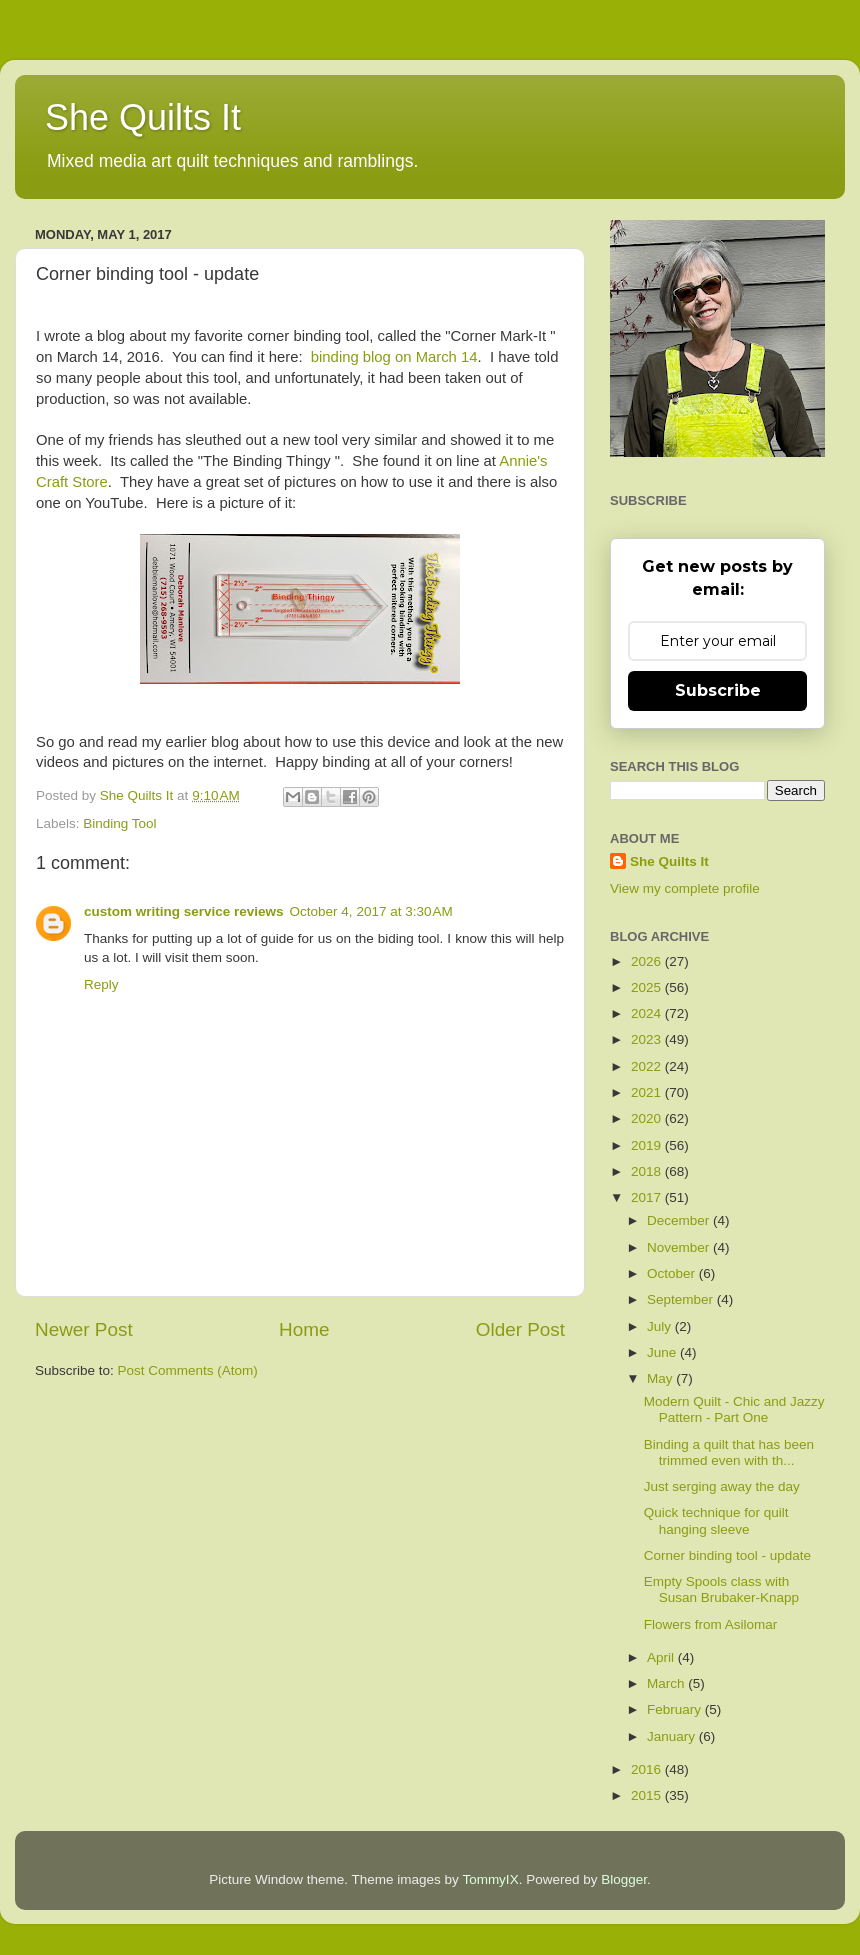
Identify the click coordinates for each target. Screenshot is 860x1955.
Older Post (520, 1329)
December (680, 1220)
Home (304, 1329)
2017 (648, 1197)
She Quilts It (143, 117)
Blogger (624, 1879)
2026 (648, 961)
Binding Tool (119, 823)
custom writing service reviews (184, 911)
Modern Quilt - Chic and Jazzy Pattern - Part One (734, 1409)
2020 (648, 1118)
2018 (648, 1171)
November (680, 1247)
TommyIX (490, 1879)
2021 (648, 1092)
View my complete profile (685, 888)
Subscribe (718, 690)
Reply (101, 984)
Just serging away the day (722, 1486)
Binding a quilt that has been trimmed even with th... (729, 1452)
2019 (648, 1145)
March (667, 1683)
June (663, 1352)
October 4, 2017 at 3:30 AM (371, 911)
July (661, 1326)
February (676, 1709)
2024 (648, 1013)
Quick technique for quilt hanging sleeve (716, 1520)
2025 (648, 987)
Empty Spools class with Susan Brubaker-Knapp (721, 1589)
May (661, 1378)
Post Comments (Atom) (188, 1370)
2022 (648, 1066)
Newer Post (84, 1329)
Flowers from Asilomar (711, 1624)
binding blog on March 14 (394, 357)
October (673, 1273)
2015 (648, 1795)
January (673, 1736)
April (662, 1657)
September (682, 1299)
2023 (648, 1039)
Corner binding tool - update (727, 1555)
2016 (648, 1769)
